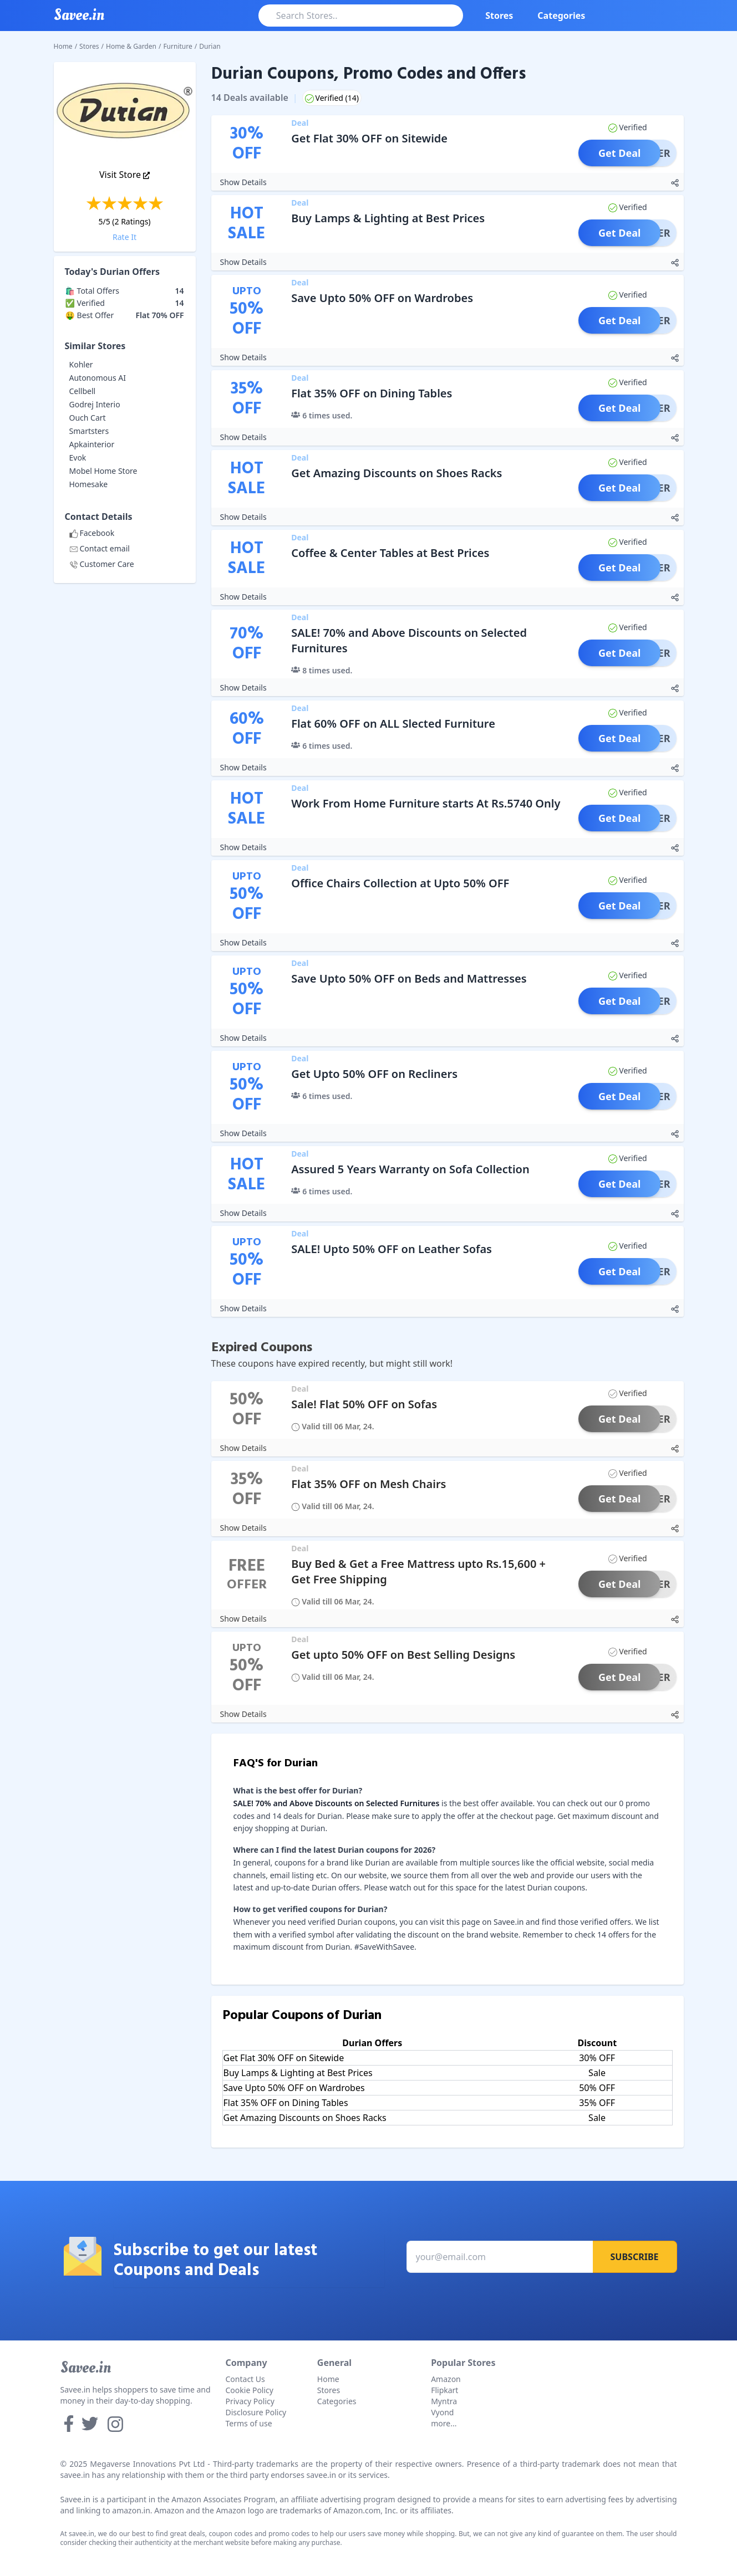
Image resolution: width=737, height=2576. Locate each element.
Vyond (442, 2412)
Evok (78, 457)
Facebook (92, 533)
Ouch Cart (87, 417)
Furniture (177, 46)
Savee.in (85, 2368)
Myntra (444, 2401)
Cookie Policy (249, 2390)
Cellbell (82, 391)
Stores (499, 15)
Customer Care (101, 564)
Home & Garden (131, 46)
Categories (561, 15)
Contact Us (245, 2379)
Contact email (99, 548)
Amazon (446, 2379)
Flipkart (444, 2390)
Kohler (81, 364)
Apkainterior (92, 444)
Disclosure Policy (256, 2412)
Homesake (88, 484)
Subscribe (635, 2257)
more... (443, 2423)
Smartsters (89, 431)
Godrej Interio (94, 404)
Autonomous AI (97, 377)
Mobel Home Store (103, 471)
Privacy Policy (250, 2401)
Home (63, 46)
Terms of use (249, 2423)
